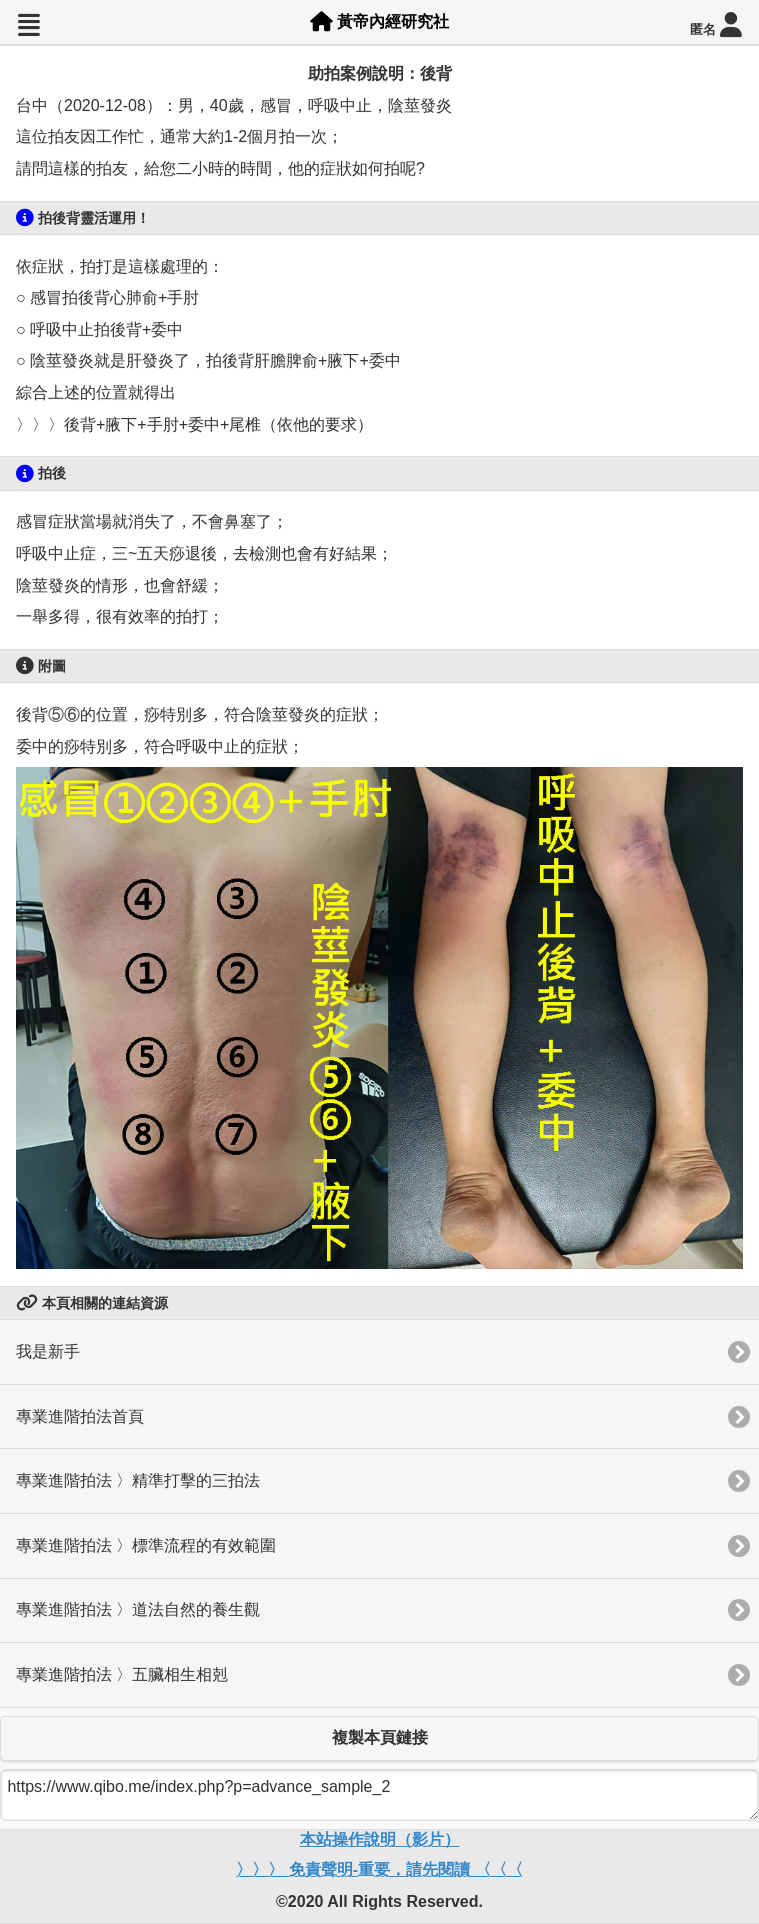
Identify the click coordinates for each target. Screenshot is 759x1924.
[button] (28, 25)
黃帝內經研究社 (379, 21)
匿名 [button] (715, 25)
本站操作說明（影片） (380, 1839)
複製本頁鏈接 (380, 1737)
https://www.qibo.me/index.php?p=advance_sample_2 (379, 1795)
